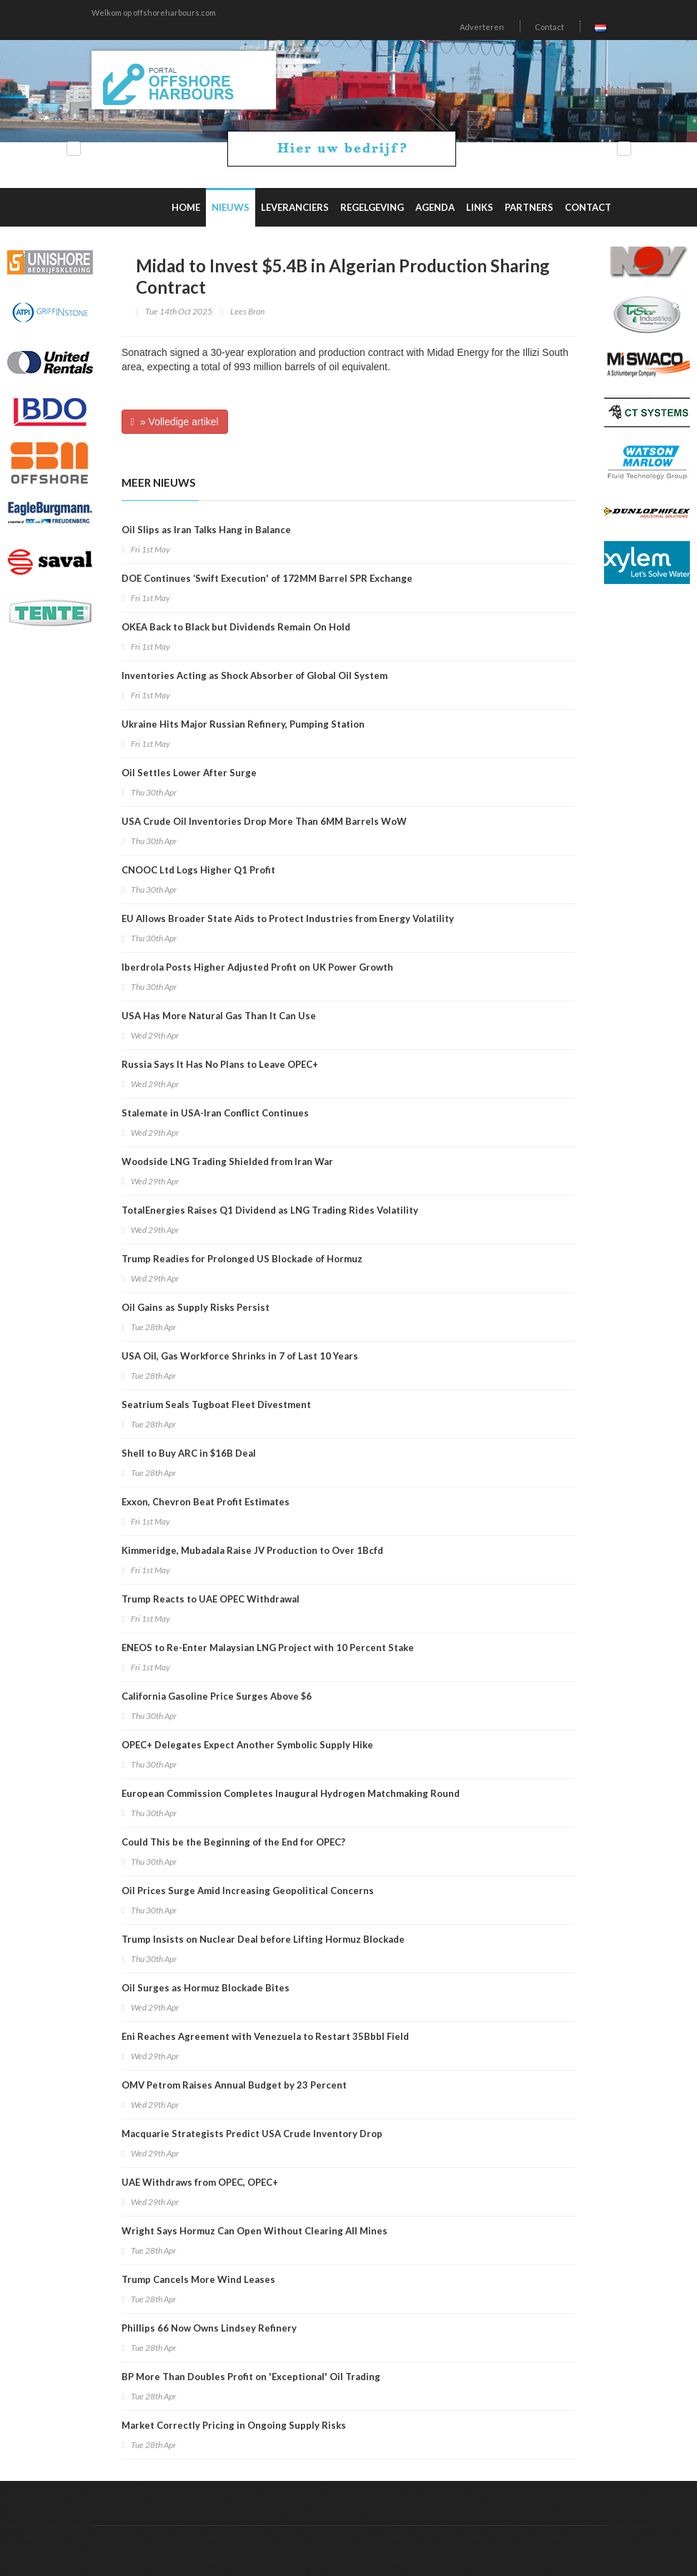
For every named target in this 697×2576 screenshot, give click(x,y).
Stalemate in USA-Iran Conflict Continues (215, 1113)
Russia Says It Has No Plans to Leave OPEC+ (220, 1064)
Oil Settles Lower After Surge (189, 772)
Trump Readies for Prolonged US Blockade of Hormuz (242, 1258)
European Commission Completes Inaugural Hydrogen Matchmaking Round (291, 1793)
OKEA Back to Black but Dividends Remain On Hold (236, 627)
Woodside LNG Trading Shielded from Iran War (227, 1161)
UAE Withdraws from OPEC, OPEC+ (200, 2182)
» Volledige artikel (175, 421)
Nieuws (230, 207)
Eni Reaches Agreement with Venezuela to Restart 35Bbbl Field (265, 2036)
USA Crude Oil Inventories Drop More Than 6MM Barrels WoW (264, 821)
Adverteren (482, 26)
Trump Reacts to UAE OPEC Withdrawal (211, 1599)
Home (186, 207)
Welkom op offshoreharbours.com (154, 12)
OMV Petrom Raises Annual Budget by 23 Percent (234, 2085)
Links (479, 207)
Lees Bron (247, 311)
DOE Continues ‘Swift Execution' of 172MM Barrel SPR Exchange (267, 578)
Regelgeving (372, 207)
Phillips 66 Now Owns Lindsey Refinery (209, 2328)
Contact (549, 26)
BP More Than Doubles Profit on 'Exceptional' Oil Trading (251, 2376)
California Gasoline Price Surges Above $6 (217, 1696)
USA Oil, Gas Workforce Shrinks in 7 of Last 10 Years (240, 1356)
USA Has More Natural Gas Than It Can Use (219, 1015)
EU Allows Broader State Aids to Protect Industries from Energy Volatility (288, 918)
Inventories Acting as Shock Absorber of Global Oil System (254, 675)
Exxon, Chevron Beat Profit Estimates (206, 1501)
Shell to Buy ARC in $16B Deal (189, 1453)
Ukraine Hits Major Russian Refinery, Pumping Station (243, 724)
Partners (529, 207)
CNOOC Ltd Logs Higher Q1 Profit (198, 870)
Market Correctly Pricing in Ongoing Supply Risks (234, 2425)
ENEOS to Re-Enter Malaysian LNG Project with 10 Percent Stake (268, 1647)
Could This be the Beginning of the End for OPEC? (233, 1842)
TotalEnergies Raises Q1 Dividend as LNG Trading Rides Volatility (270, 1210)
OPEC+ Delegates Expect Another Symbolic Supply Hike (247, 1744)
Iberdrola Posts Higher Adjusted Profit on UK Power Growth (257, 967)
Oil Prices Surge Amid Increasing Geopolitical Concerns (248, 1890)
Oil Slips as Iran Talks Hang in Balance (206, 529)
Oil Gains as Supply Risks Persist (196, 1307)
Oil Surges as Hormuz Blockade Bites (206, 1987)
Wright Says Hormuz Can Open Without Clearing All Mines (254, 2230)
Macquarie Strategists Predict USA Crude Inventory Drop (252, 2133)
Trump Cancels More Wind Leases (198, 2279)
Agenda (435, 207)
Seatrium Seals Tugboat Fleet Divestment (216, 1404)
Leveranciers (295, 207)
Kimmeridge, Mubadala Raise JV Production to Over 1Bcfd (252, 1550)
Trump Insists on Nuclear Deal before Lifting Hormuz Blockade (263, 1939)
